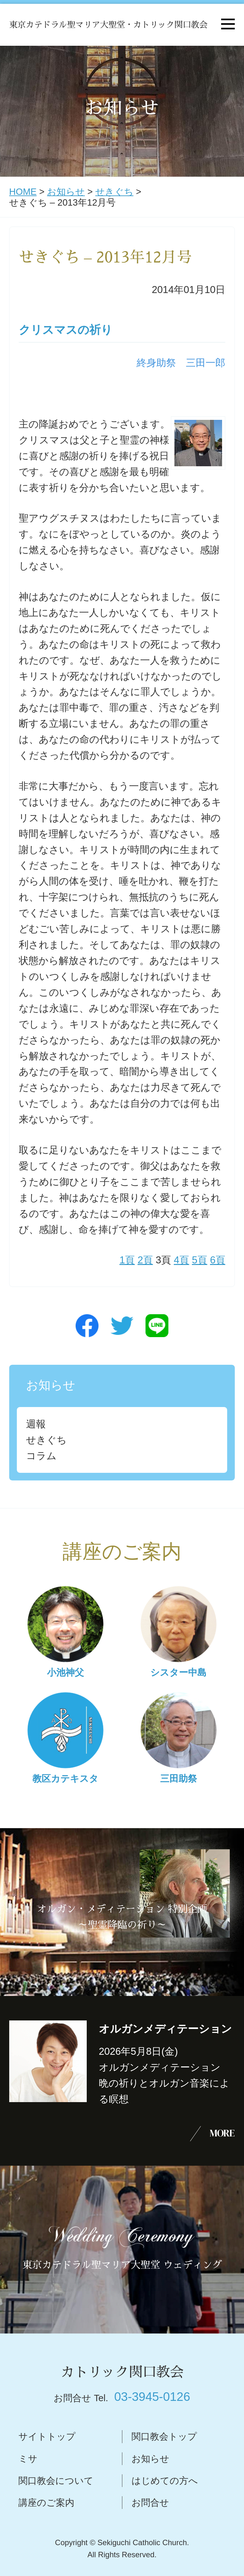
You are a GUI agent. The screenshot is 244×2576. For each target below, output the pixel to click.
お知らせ (66, 192)
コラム (41, 1455)
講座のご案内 (46, 2502)
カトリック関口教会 (122, 2372)
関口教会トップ (164, 2436)
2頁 (145, 1260)
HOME (23, 192)
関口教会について (55, 2481)
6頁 (217, 1260)
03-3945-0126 (152, 2396)
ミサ (27, 2459)
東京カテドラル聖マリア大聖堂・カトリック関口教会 (108, 25)
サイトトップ (47, 2436)
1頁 (127, 1260)
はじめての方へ (165, 2481)
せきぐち (114, 192)
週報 (36, 1424)
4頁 (181, 1260)
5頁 (199, 1260)
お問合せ (150, 2502)
